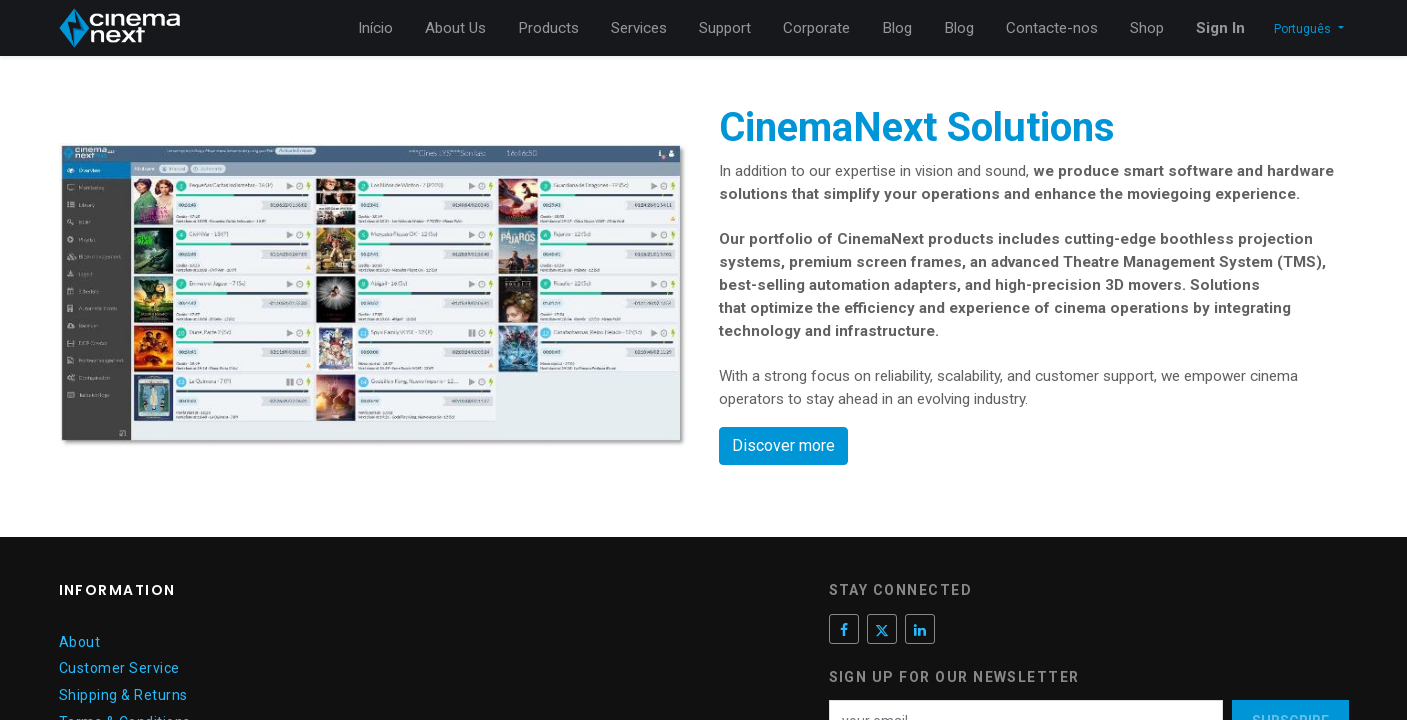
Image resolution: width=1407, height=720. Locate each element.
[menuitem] (375, 28)
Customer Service (119, 668)
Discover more (783, 445)
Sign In (1220, 28)
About (80, 642)
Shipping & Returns (123, 695)
